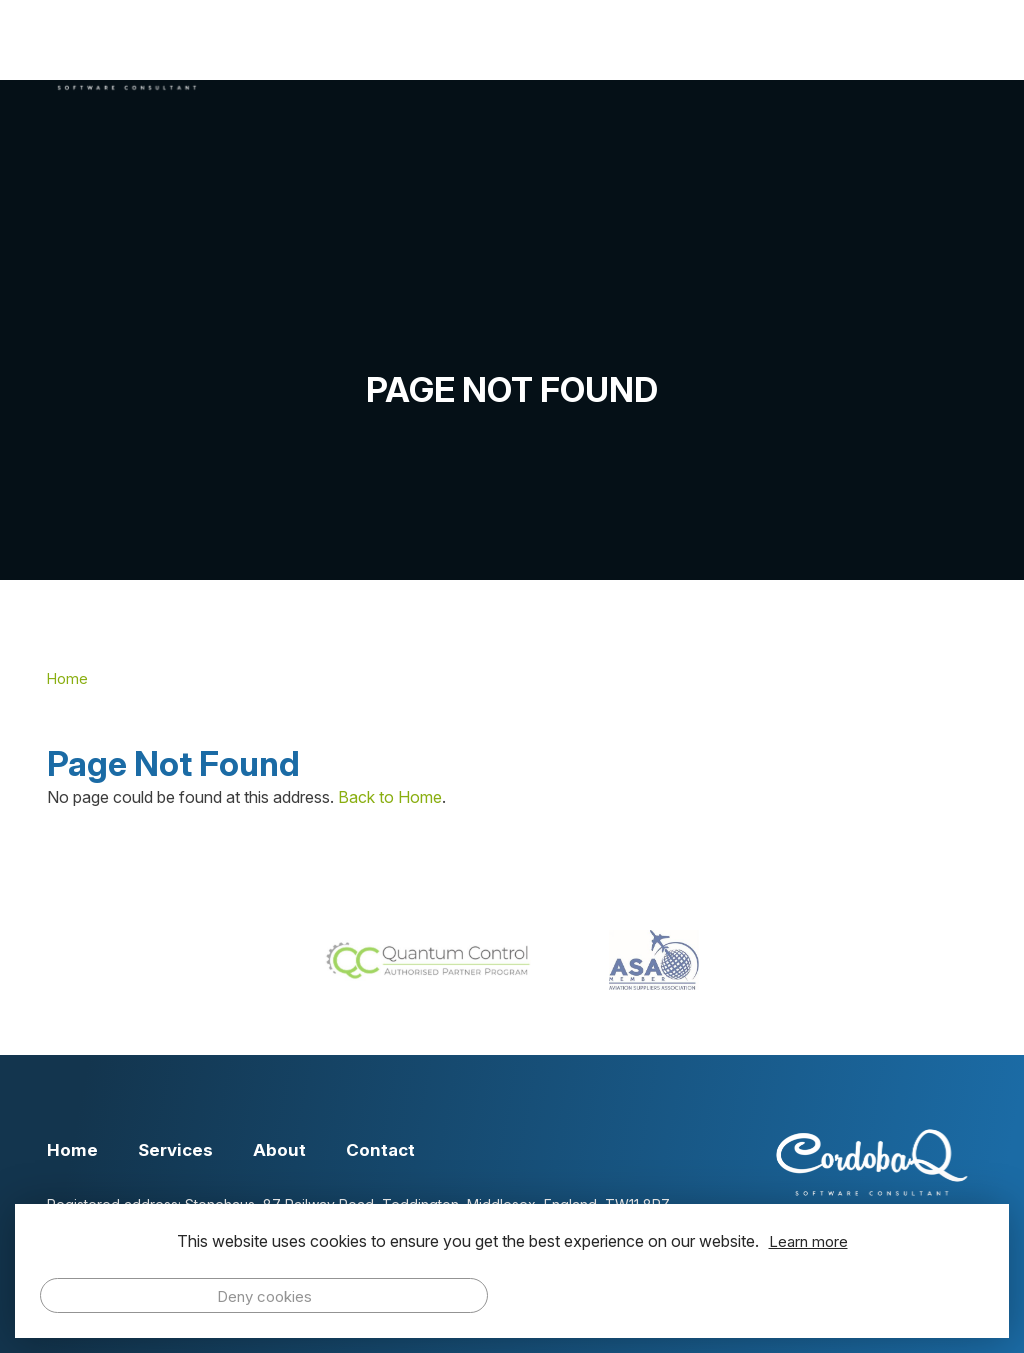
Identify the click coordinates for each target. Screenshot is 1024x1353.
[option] (512, 330)
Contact (914, 56)
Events (790, 56)
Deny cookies (264, 1296)
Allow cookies (760, 1295)
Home (427, 56)
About (674, 56)
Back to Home (390, 797)
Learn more (808, 1241)
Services (550, 56)
